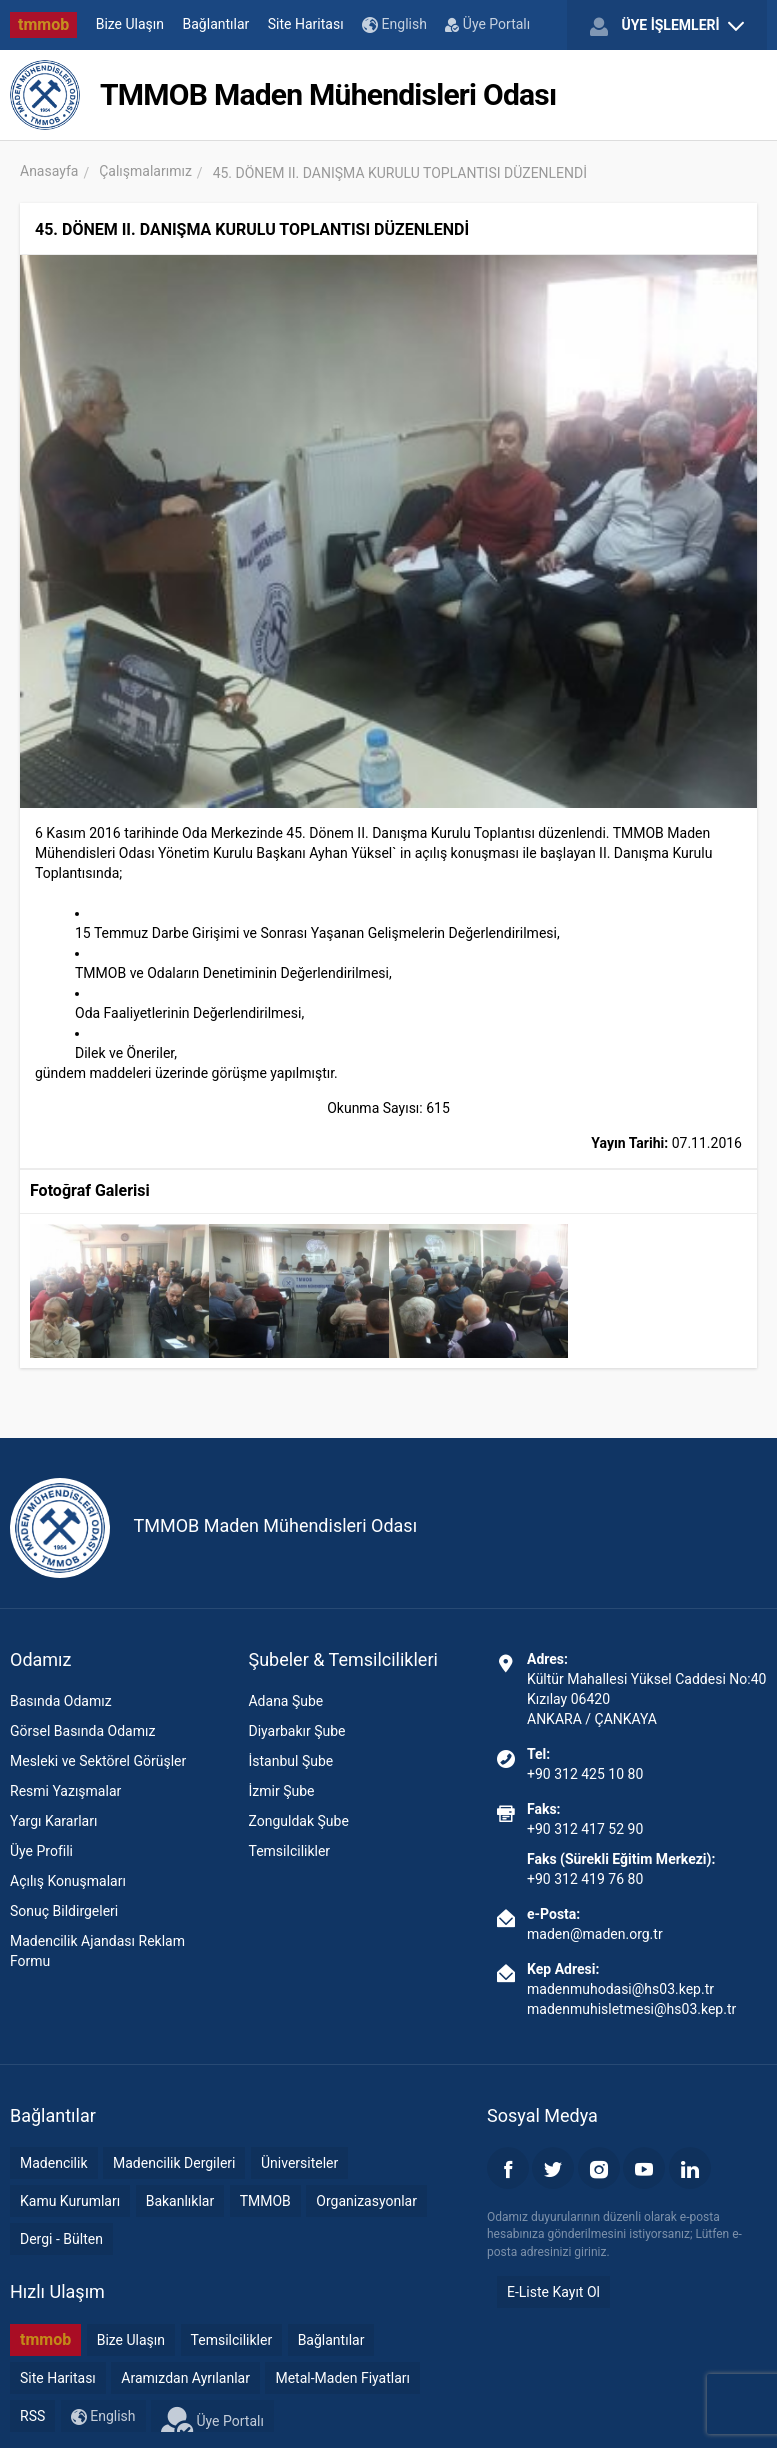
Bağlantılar (216, 24)
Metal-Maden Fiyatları (342, 2378)
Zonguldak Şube (298, 1821)
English (394, 24)
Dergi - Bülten (61, 2239)
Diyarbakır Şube (296, 1731)
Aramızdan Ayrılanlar (185, 2378)
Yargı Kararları (53, 1821)
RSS (32, 2416)
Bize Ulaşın (130, 24)
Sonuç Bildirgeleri (64, 1911)
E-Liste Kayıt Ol (553, 2292)
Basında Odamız (61, 1701)
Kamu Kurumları (70, 2201)
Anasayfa (49, 171)
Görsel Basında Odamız (82, 1731)
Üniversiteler (299, 2163)
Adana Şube (285, 1701)
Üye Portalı (487, 24)
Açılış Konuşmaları (68, 1881)
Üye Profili (41, 1851)
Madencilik (54, 2163)
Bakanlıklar (180, 2201)
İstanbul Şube (290, 1761)
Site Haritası (306, 24)
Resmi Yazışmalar (65, 1791)
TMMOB (265, 2201)
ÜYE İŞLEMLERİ (667, 26)
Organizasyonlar (366, 2201)
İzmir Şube (281, 1791)
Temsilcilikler (289, 1851)
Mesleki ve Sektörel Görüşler (98, 1761)
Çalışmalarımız (145, 171)
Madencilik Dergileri (174, 2163)
